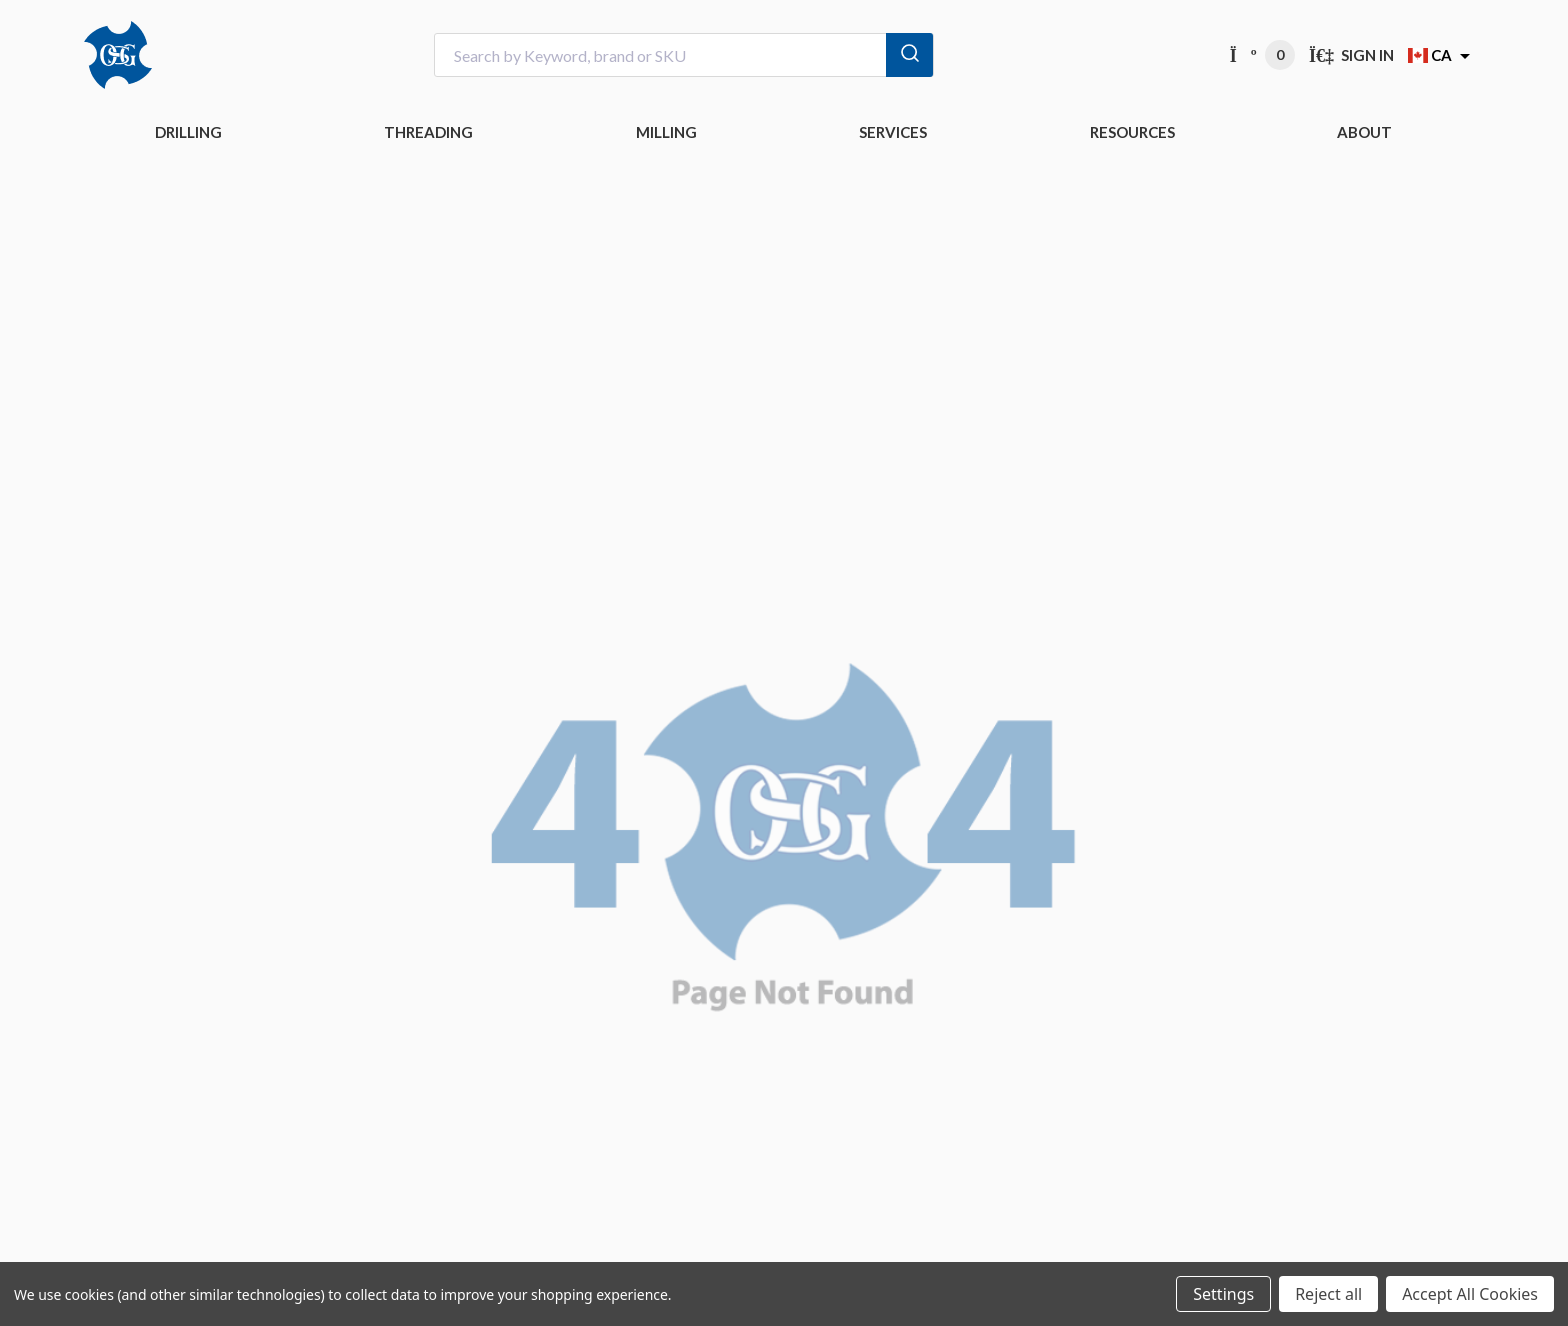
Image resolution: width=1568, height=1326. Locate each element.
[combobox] (684, 55)
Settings (1223, 1294)
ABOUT (1364, 132)
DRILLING (188, 132)
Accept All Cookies (1470, 1294)
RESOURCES (1132, 132)
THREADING (428, 132)
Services (893, 132)
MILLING (666, 132)
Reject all (1328, 1294)
